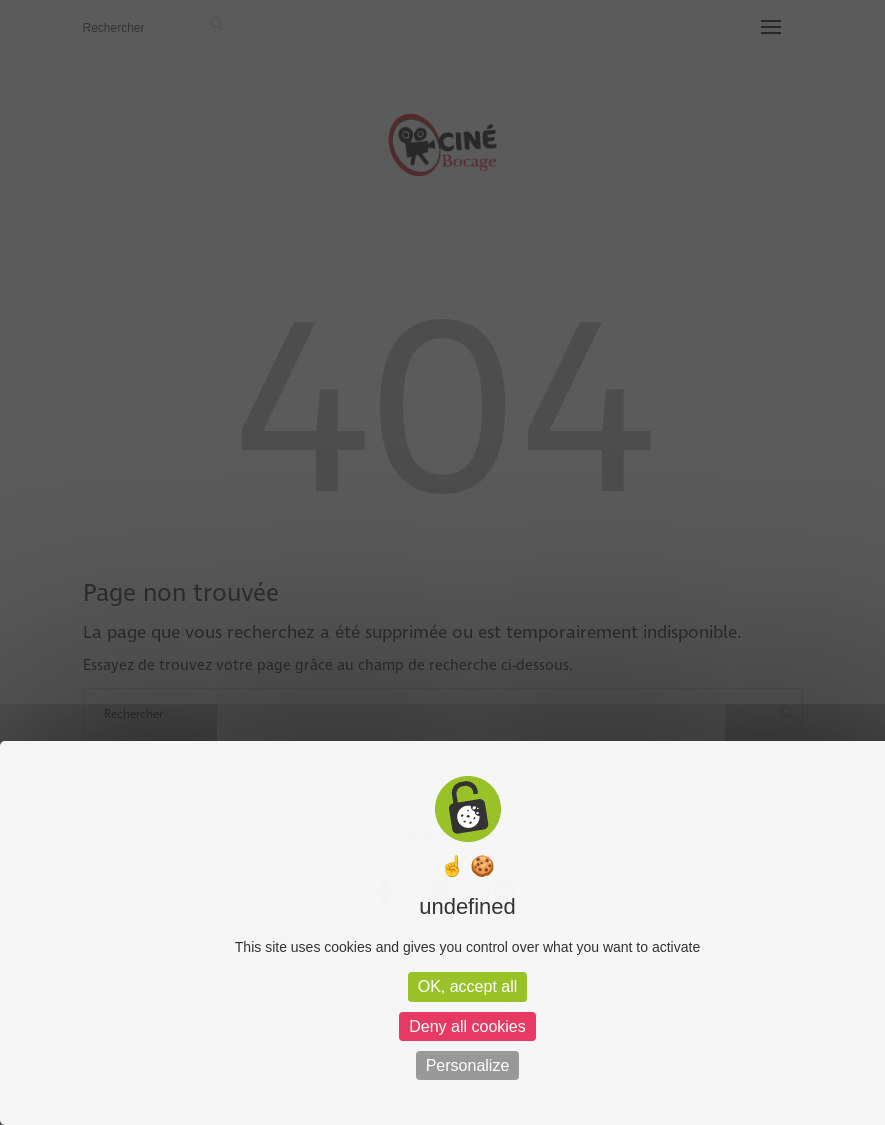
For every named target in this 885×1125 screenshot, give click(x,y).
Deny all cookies (467, 1026)
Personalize (468, 1065)
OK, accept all (468, 986)
